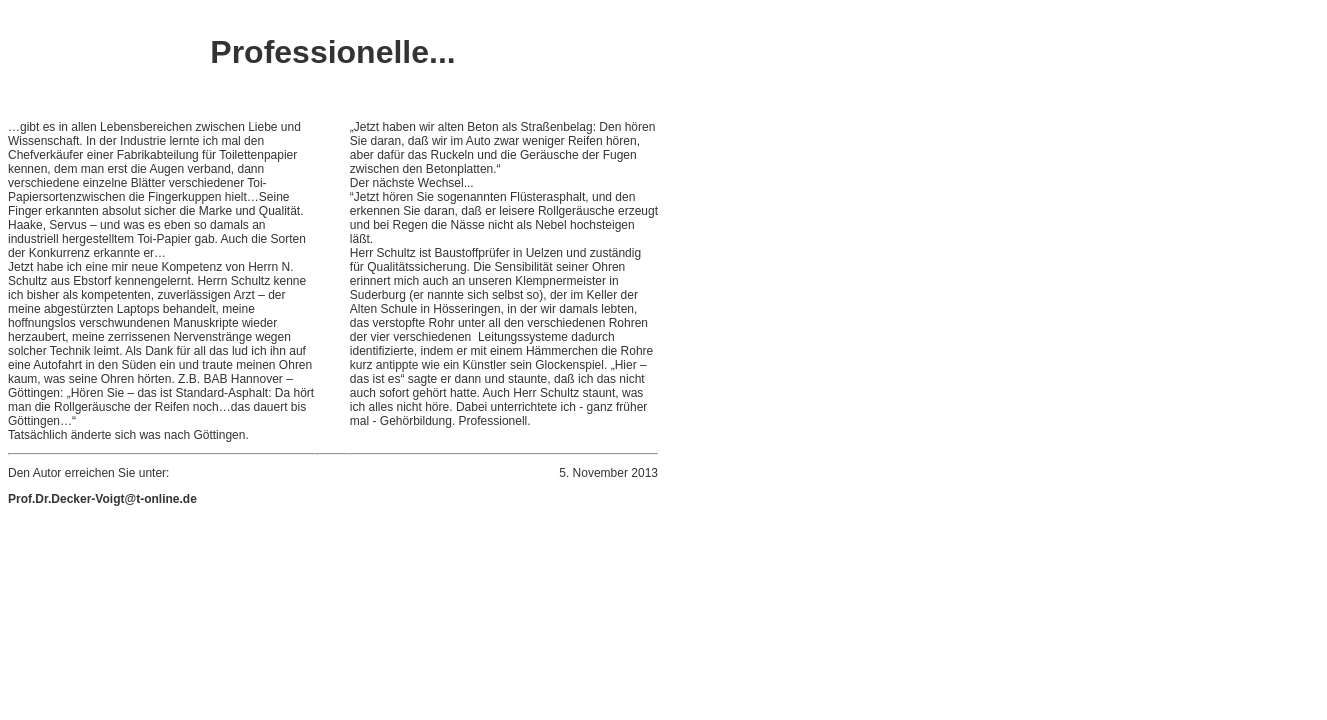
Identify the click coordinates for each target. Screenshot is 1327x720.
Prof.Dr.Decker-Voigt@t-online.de (102, 499)
